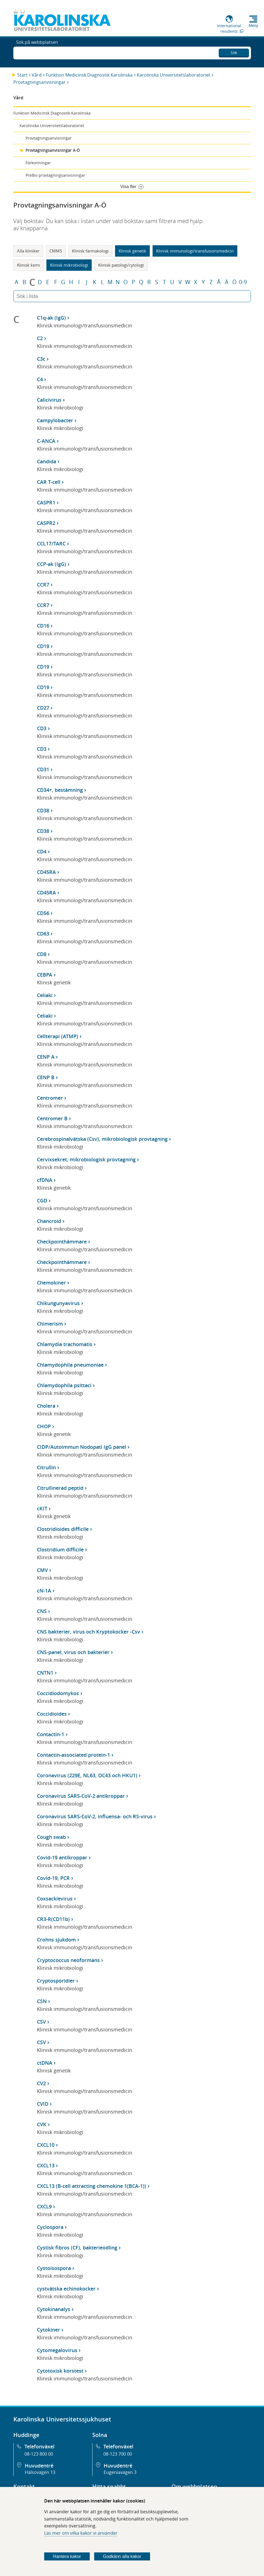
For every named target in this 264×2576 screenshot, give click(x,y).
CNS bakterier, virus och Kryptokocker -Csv (88, 1631)
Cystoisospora (54, 2268)
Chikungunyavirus (58, 1303)
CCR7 (43, 584)
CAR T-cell (48, 482)
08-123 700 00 (117, 2454)
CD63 (43, 933)
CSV (41, 2021)
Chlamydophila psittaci (64, 1385)
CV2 (41, 2083)
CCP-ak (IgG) (51, 564)
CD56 (43, 913)
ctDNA (44, 2062)
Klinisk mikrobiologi (69, 265)
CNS (42, 1611)
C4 (40, 379)
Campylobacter (55, 420)
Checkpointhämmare (62, 1241)
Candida (46, 461)
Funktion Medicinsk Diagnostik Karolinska (89, 75)
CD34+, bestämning (60, 790)
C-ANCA (46, 441)
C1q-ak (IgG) (51, 317)
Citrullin (46, 1467)
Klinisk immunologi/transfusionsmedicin (195, 251)
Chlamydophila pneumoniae (70, 1364)
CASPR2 (46, 523)
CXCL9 (44, 2206)
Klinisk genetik (132, 251)
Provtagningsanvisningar (39, 82)
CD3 (41, 728)
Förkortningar (38, 162)
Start (22, 75)
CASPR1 (46, 502)
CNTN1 (45, 1672)
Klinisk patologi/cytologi (121, 265)
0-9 (243, 282)
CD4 (41, 851)
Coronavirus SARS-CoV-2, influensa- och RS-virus (95, 1816)
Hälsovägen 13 (40, 2472)
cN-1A (44, 1590)
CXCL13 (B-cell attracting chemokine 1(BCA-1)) (91, 2186)
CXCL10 (45, 2145)
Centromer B (52, 1118)
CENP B (45, 1077)
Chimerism (50, 1323)
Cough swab (51, 1837)
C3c (41, 358)
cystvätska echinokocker (66, 2288)
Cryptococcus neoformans (68, 1960)
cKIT (42, 1508)
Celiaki (45, 995)
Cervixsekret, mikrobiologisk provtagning (86, 1159)
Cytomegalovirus (57, 2350)
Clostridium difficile (60, 1549)
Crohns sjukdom (56, 1939)
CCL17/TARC (51, 543)
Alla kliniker (28, 251)
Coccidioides (52, 1713)
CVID (42, 2103)
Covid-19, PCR (53, 1878)
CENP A (45, 1056)
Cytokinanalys (53, 2309)
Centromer (50, 1097)
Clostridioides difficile (63, 1529)
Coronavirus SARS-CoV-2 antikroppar (81, 1796)
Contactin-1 (50, 1734)
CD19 (43, 646)
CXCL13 (45, 2165)
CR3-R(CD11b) (53, 1919)
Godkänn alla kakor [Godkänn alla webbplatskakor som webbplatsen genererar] (122, 2556)
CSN (42, 2001)
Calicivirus (49, 399)
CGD (42, 1200)
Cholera (46, 1405)
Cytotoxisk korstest (60, 2370)
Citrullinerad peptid (60, 1488)
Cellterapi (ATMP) (57, 1036)
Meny (253, 25)
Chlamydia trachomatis (64, 1344)
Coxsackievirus (55, 1898)
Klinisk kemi (28, 265)
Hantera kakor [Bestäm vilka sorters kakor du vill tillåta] (67, 2556)
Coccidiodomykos (58, 1693)
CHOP (44, 1426)
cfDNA (44, 1180)
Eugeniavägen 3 (120, 2472)
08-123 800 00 (38, 2454)
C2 (40, 338)
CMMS (55, 251)
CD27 (43, 707)
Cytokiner (48, 2329)
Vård (37, 75)
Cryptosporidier (56, 1980)
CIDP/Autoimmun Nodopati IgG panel (81, 1447)
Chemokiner (51, 1282)
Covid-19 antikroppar (62, 1857)
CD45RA (46, 872)
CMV (42, 1570)
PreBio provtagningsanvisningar (55, 175)
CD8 (41, 954)
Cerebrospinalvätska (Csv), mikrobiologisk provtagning (102, 1139)
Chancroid (49, 1221)
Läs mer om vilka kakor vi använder (81, 2533)
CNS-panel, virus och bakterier (73, 1652)
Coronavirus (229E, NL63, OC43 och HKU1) (87, 1775)
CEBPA (44, 974)
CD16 (43, 625)
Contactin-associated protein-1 (73, 1754)
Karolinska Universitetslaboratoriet (173, 75)
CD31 (43, 769)
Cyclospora (50, 2227)
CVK (41, 2124)
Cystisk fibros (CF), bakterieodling (77, 2247)
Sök (234, 51)
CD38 (43, 810)
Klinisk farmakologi (90, 251)
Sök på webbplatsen (37, 52)
